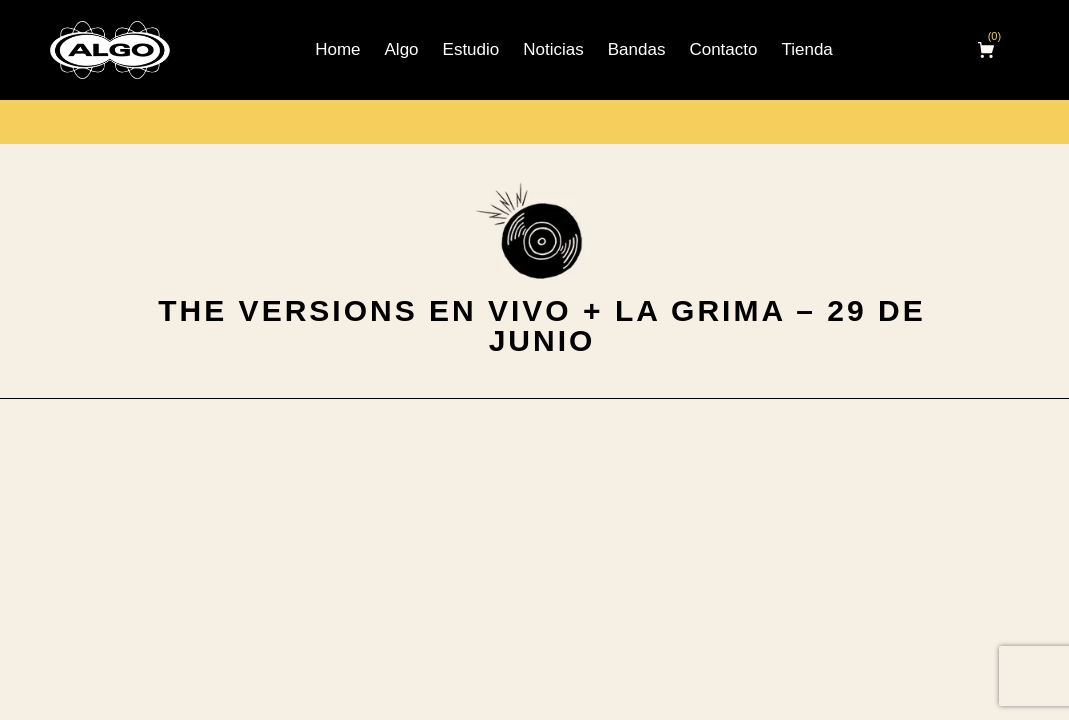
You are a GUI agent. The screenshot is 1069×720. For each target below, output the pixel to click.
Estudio (471, 49)
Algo (402, 49)
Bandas (637, 49)
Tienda (806, 49)
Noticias (553, 49)
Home (337, 49)
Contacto (723, 49)
